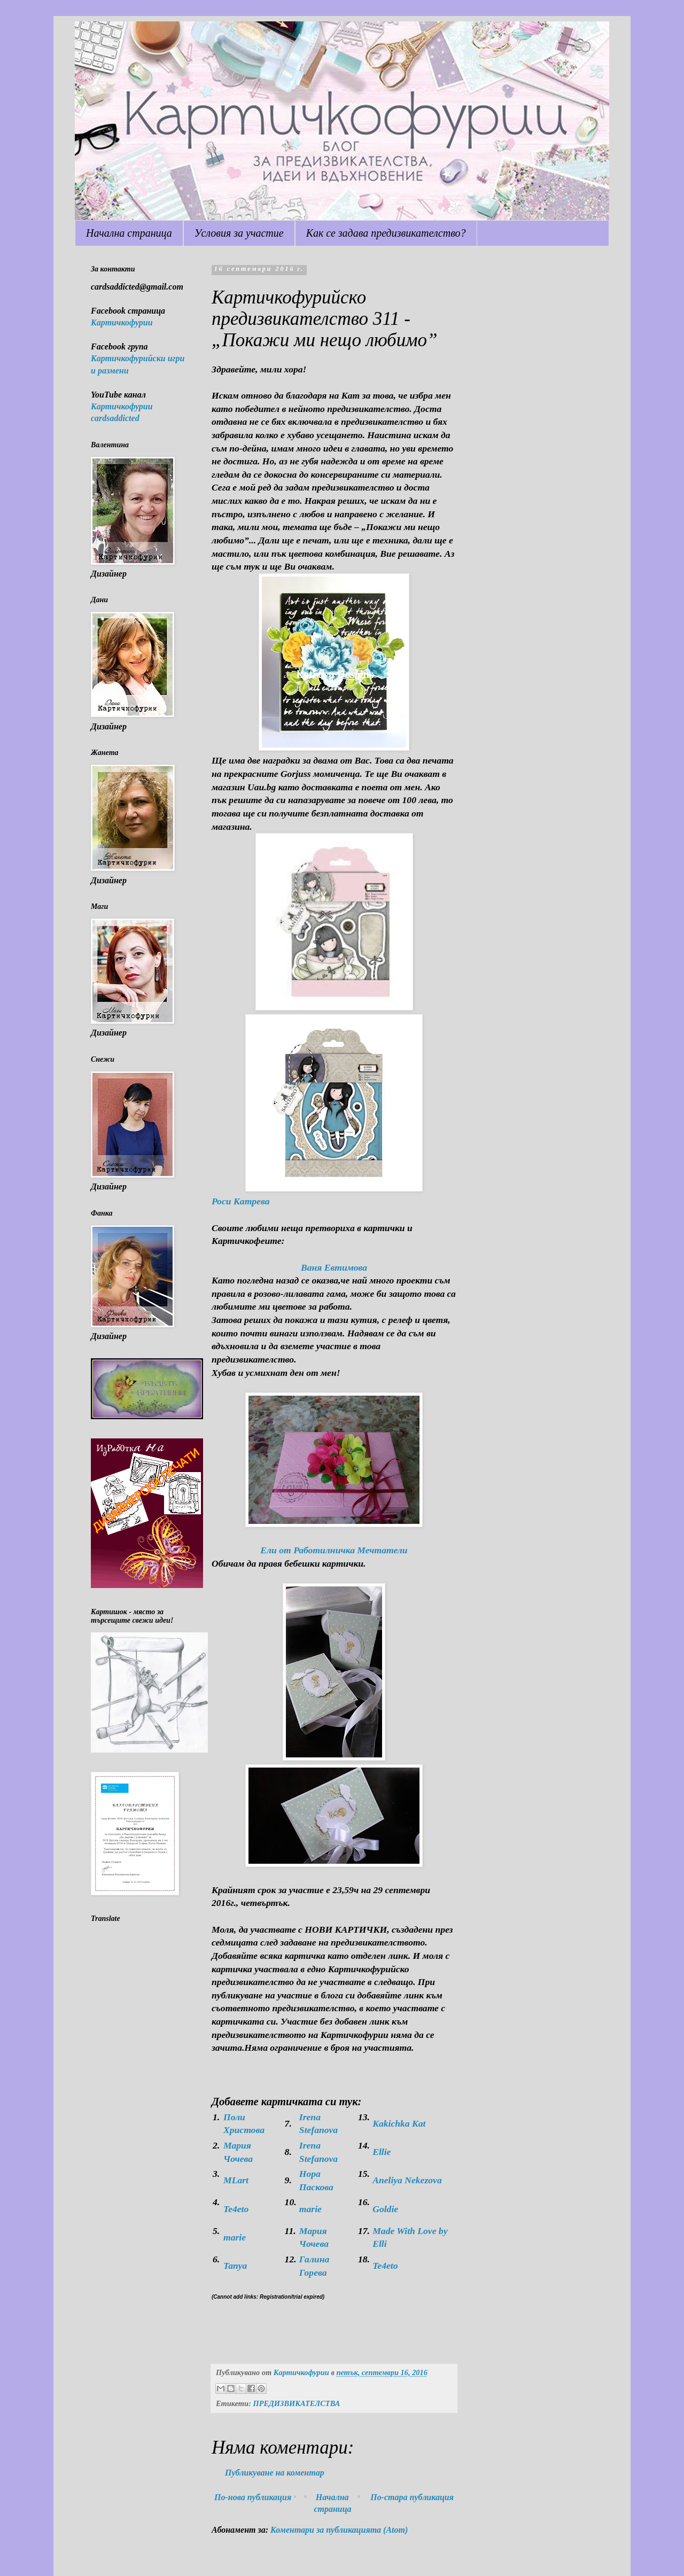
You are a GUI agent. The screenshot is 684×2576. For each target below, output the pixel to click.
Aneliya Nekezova (406, 2180)
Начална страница (129, 233)
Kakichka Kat (398, 2123)
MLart (235, 2180)
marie (310, 2209)
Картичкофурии (122, 322)
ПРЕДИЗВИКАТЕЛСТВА (296, 2403)
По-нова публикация (252, 2497)
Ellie (381, 2151)
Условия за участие (239, 233)
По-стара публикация (412, 2497)
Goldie (385, 2209)
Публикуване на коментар (274, 2472)
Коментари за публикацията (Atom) (339, 2529)
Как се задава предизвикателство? (386, 233)
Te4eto (235, 2209)
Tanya (235, 2265)
